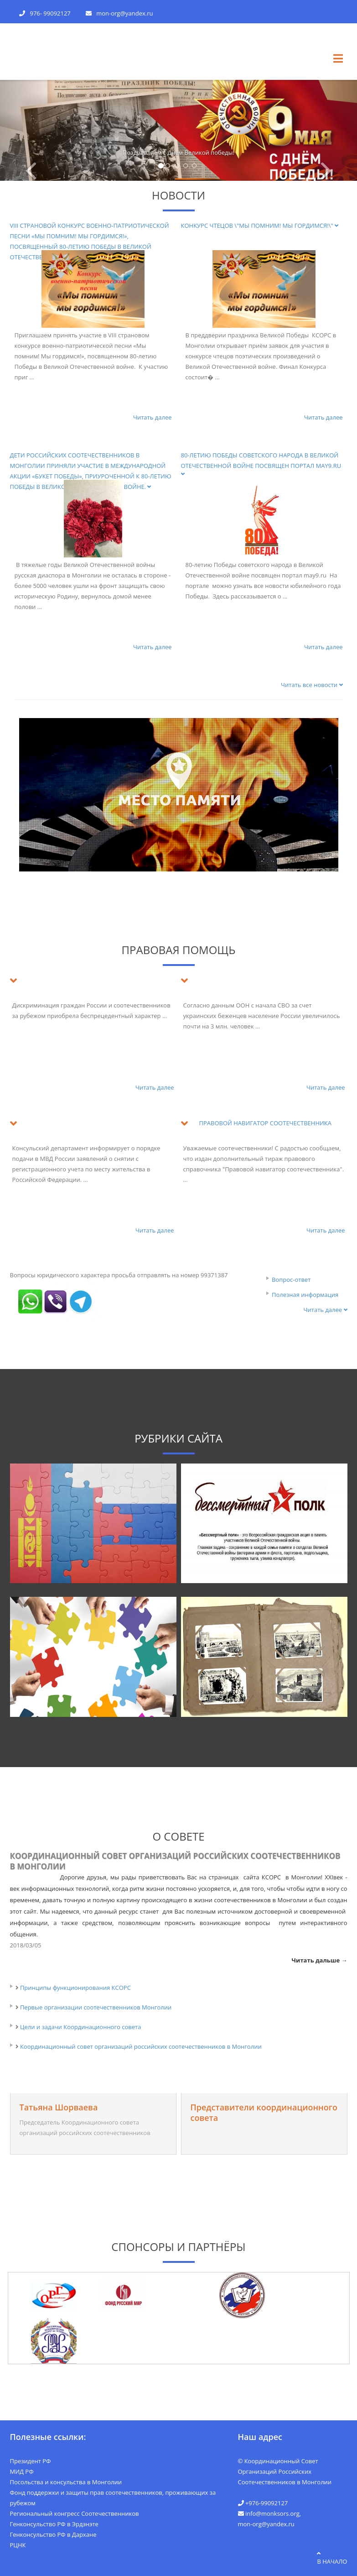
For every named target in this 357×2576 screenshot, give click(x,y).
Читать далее (152, 417)
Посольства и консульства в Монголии (66, 2482)
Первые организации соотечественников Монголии (95, 2007)
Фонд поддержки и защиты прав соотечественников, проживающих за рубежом (113, 2497)
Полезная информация (305, 1295)
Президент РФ (30, 2461)
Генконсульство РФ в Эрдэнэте (54, 2524)
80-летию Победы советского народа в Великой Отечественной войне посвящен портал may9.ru (262, 464)
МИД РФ (22, 2471)
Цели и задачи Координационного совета (80, 2027)
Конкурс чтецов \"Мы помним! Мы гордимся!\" (260, 225)
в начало (332, 2558)
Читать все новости (311, 685)
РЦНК (18, 2545)
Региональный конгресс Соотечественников (74, 2513)
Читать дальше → (319, 1960)
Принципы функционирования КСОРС (75, 1987)
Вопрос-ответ (291, 1279)
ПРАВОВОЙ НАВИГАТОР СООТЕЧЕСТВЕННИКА (265, 1123)
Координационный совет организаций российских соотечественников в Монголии (175, 1861)
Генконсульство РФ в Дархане (53, 2534)
